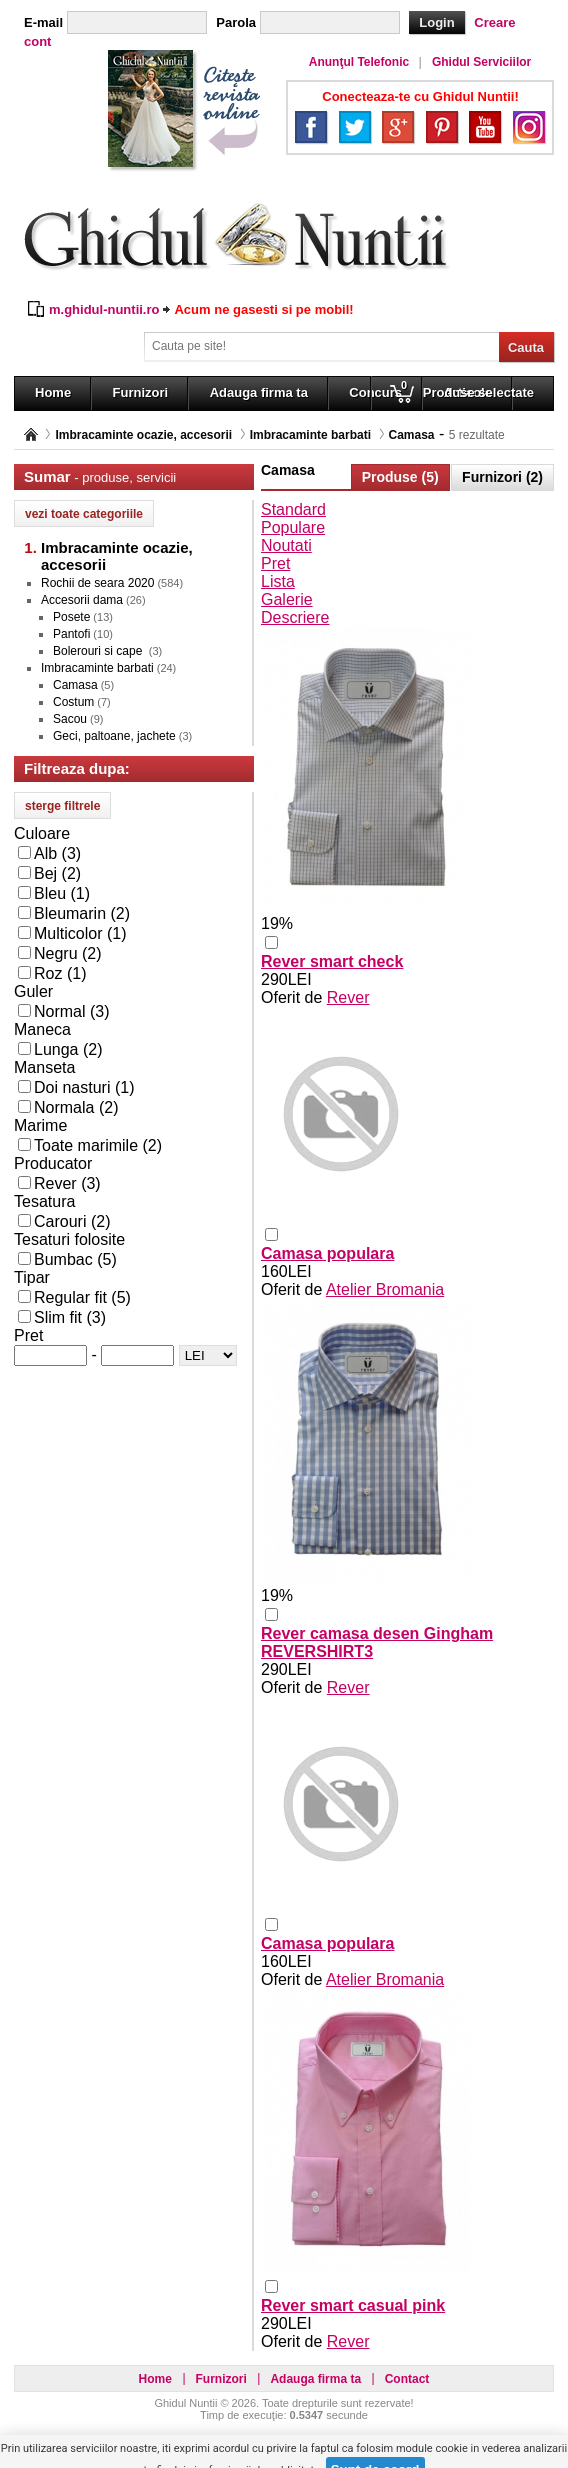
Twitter (355, 127)
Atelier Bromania (385, 1289)
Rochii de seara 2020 (97, 583)
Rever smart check (332, 961)
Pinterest (442, 127)
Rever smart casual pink (353, 2305)
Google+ (398, 127)
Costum (73, 702)
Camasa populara (327, 1253)
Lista (278, 581)
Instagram (529, 127)
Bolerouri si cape (99, 651)
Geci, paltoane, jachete (114, 736)
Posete (71, 617)
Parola (236, 22)
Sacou (70, 719)
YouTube (485, 127)
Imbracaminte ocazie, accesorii (143, 435)
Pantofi (71, 634)
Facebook (311, 127)
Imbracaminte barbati (310, 435)
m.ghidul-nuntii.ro (104, 309)
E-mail (43, 22)
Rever (348, 997)
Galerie (287, 599)
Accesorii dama (82, 600)
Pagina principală (31, 434)
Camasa (412, 435)
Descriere (295, 617)
